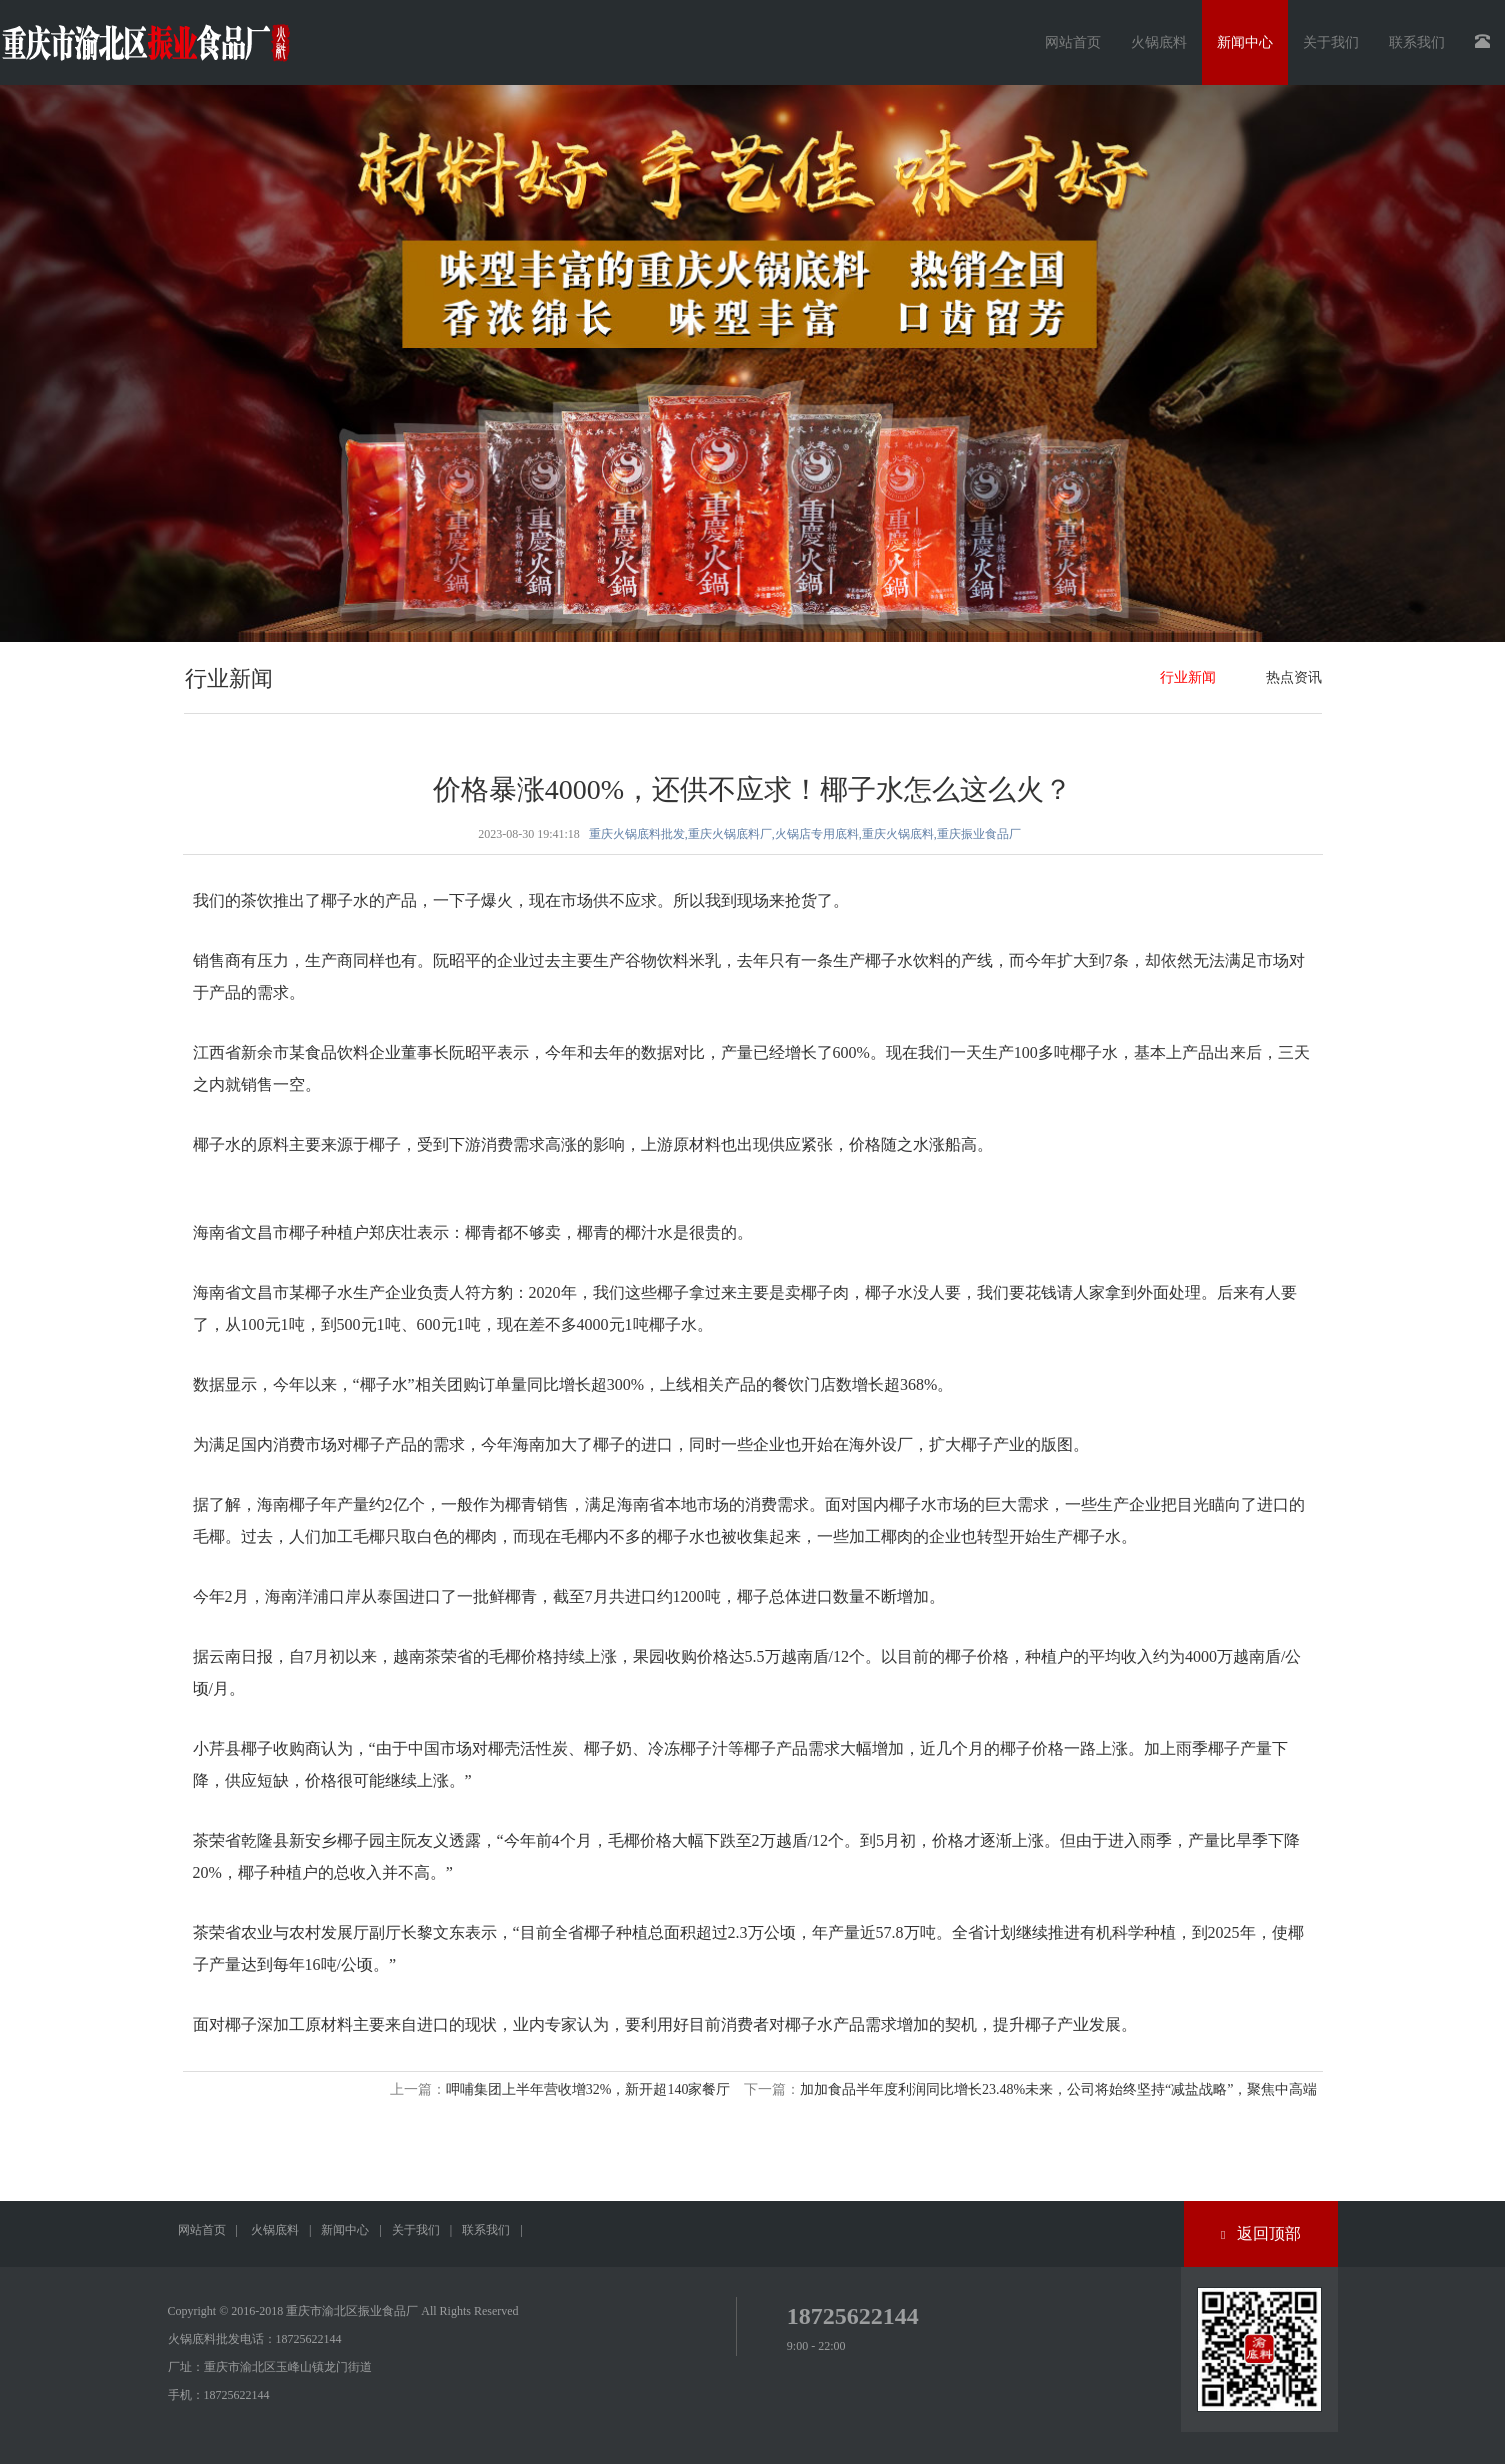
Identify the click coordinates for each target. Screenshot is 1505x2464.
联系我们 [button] (1417, 42)
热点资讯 (1294, 677)
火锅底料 (275, 2230)
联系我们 (486, 2230)
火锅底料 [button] (1159, 42)
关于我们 (416, 2230)
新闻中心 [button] (1245, 42)
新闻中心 (345, 2230)
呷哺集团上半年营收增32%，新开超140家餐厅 (588, 2089)
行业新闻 (1188, 677)
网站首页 (1073, 42)
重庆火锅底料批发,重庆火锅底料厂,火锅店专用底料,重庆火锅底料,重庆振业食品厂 (805, 834)
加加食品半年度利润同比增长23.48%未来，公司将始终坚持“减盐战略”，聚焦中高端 (1059, 2089)
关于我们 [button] (1331, 42)
